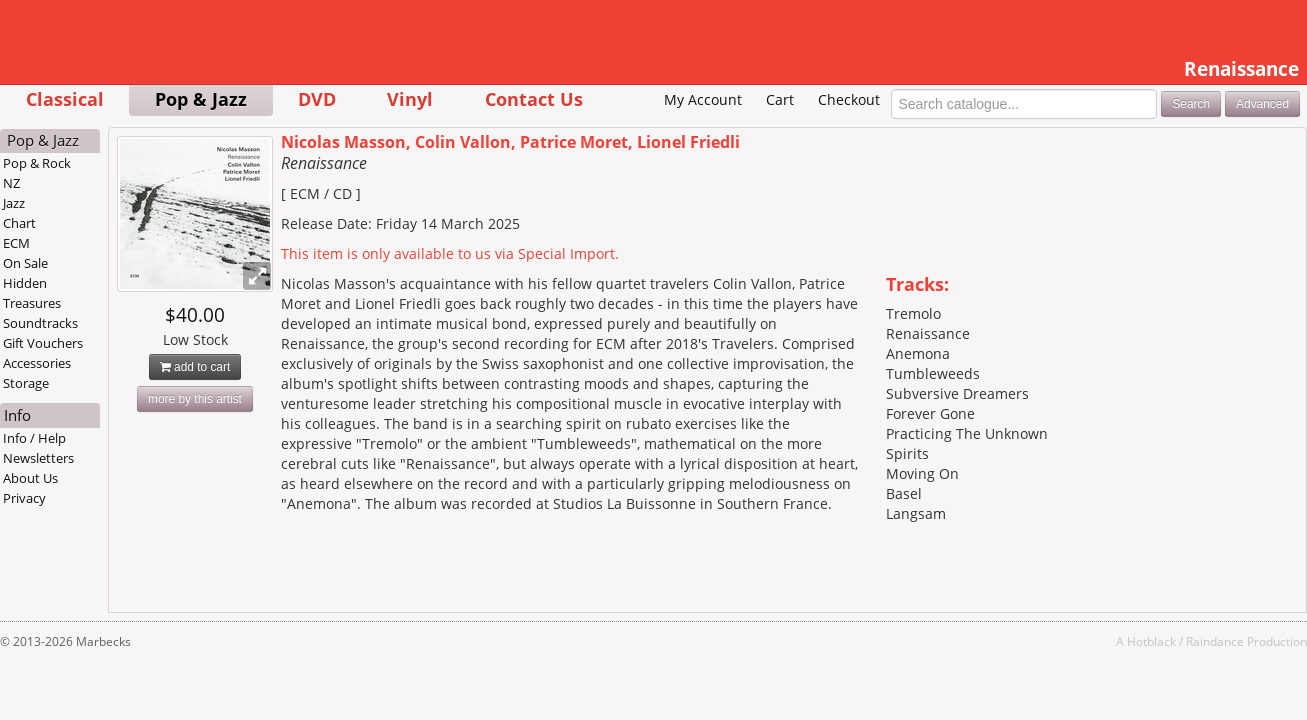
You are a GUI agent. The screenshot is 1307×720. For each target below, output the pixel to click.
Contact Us (612, 98)
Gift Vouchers (122, 374)
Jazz (93, 234)
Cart (701, 130)
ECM (95, 274)
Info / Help (113, 469)
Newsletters (117, 489)
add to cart (273, 398)
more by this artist (273, 430)
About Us (109, 509)
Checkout (770, 130)
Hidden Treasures (111, 324)
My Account (625, 130)
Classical (143, 98)
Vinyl (489, 98)
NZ (90, 214)
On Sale (104, 294)
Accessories (116, 394)
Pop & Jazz (279, 98)
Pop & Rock (116, 194)
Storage (105, 414)
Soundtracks (119, 354)
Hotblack (1073, 672)
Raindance (1137, 672)
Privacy (103, 529)
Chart (98, 254)
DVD (396, 98)
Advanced (1184, 134)
